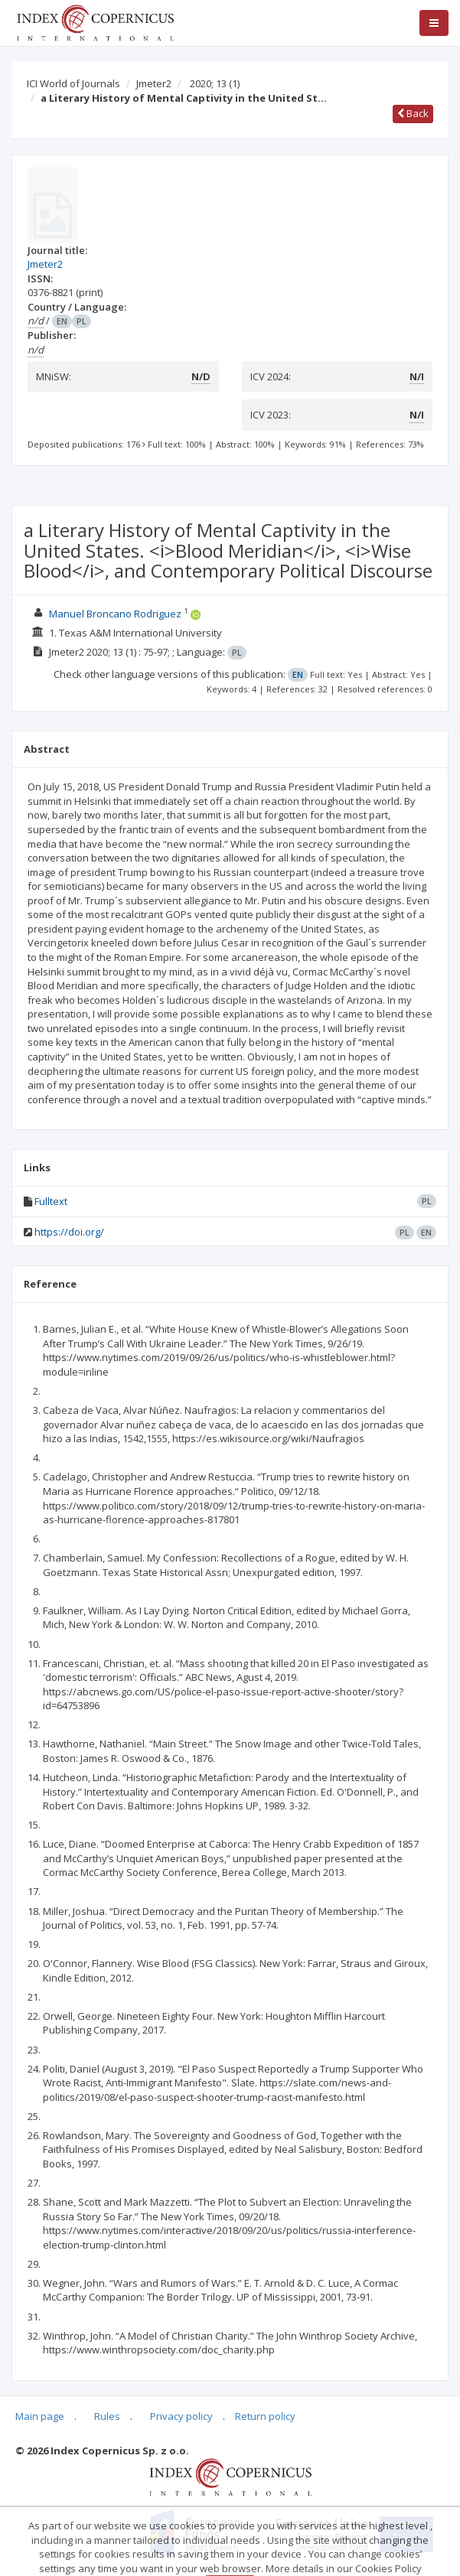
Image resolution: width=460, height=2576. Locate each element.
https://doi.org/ (69, 1232)
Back (413, 113)
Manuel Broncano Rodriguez (115, 613)
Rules (107, 2416)
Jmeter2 (153, 83)
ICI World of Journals (73, 83)
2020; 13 (215, 83)
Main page (39, 2416)
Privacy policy (181, 2416)
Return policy (265, 2416)
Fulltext (50, 1201)
